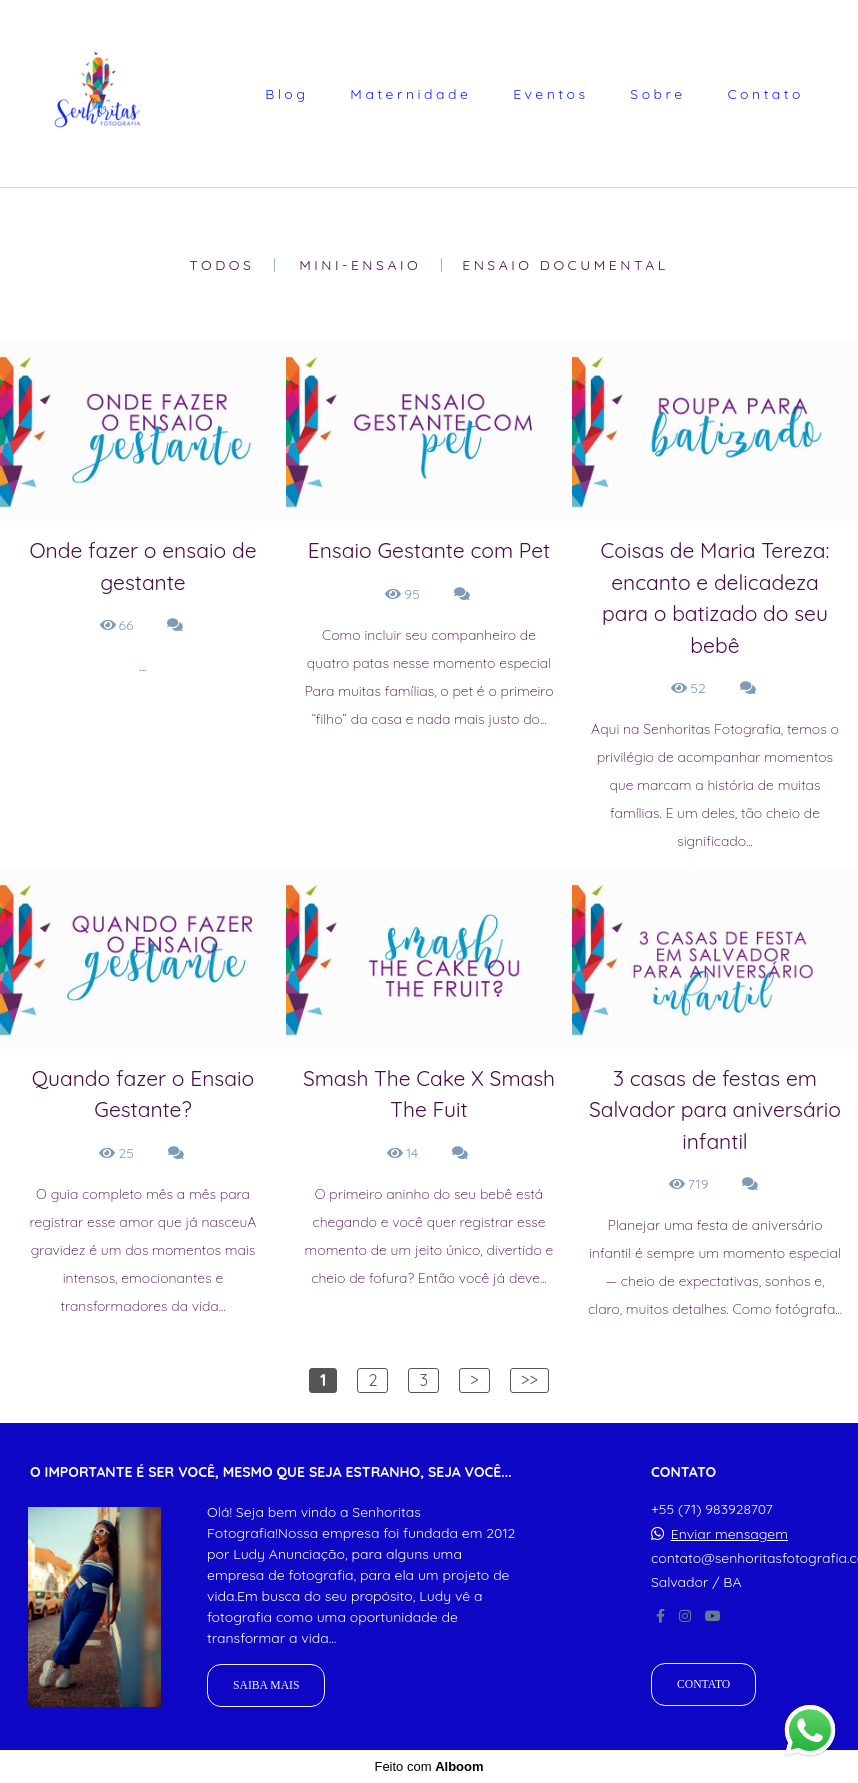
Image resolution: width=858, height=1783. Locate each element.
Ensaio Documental (565, 265)
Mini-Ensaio (360, 265)
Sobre (657, 94)
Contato (765, 94)
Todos (221, 265)
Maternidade (410, 94)
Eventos (550, 94)
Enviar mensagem (729, 1534)
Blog (286, 94)
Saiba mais (266, 1685)
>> (529, 1380)
